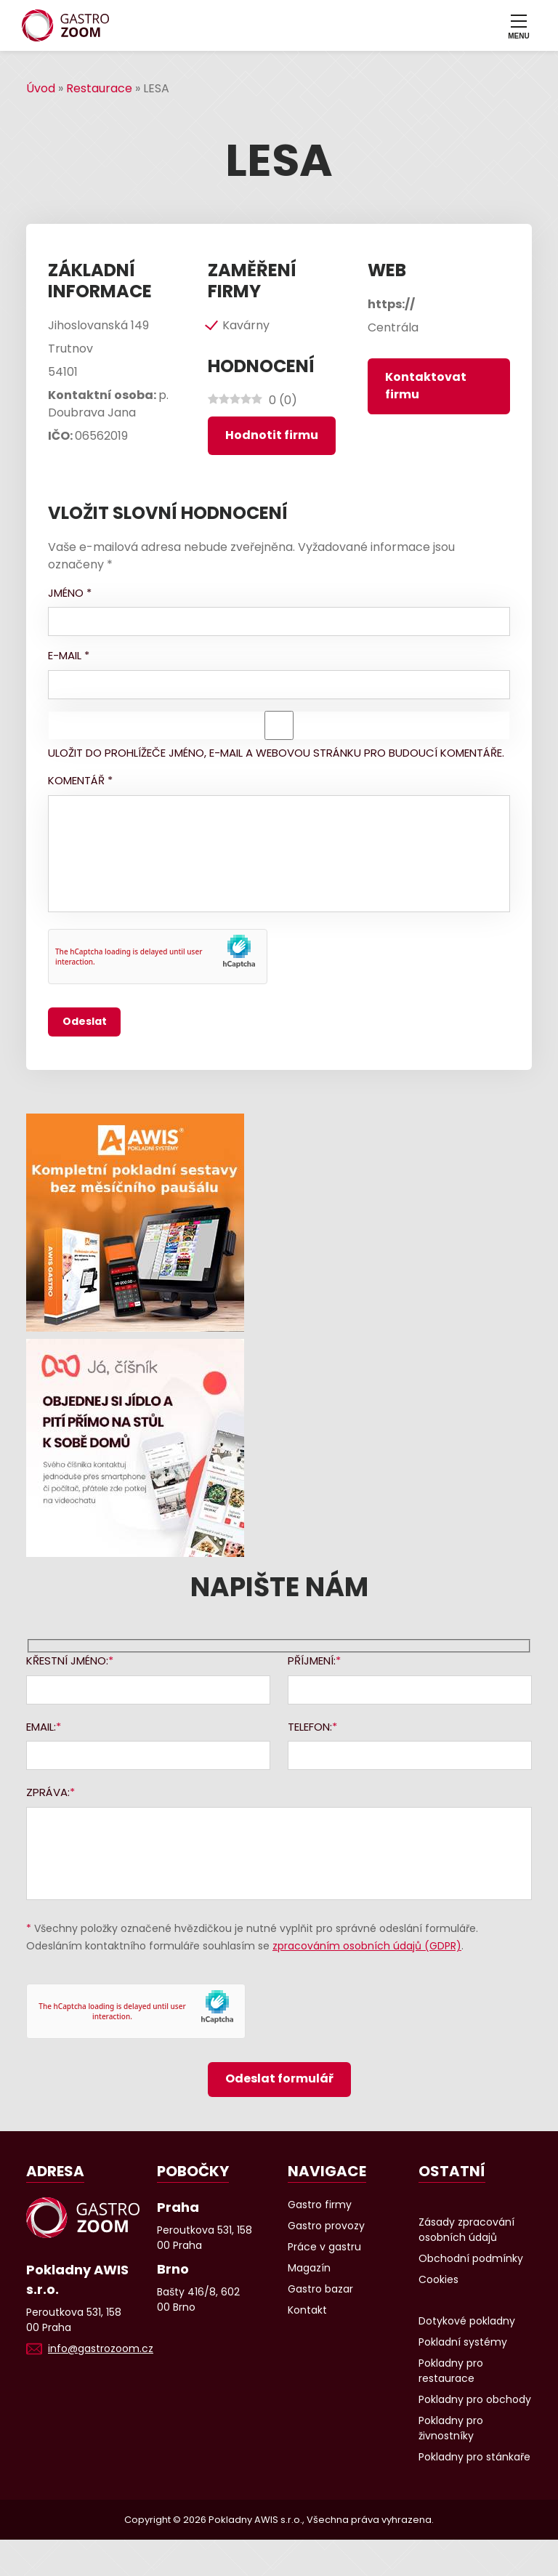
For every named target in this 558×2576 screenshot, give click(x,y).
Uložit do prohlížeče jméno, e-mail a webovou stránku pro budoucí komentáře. (276, 752)
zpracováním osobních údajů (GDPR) (366, 1946)
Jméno (70, 592)
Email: (41, 1726)
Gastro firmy (320, 2204)
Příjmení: (312, 1660)
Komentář (80, 780)
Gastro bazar (320, 2289)
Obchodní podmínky (470, 2258)
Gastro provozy (326, 2225)
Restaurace (99, 88)
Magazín (309, 2268)
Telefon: (310, 1726)
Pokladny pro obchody (474, 2399)
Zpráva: (48, 1792)
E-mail (68, 655)
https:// (391, 304)
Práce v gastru (324, 2246)
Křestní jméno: (67, 1660)
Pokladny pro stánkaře (474, 2457)
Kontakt (307, 2310)
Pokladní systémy (462, 2342)
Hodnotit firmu (271, 435)
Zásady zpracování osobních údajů (466, 2230)
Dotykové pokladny (466, 2321)
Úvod (40, 88)
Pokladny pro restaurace (450, 2371)
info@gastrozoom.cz (100, 2348)
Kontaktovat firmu (425, 386)
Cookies (438, 2279)
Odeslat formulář (279, 2078)
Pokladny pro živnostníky (450, 2428)
